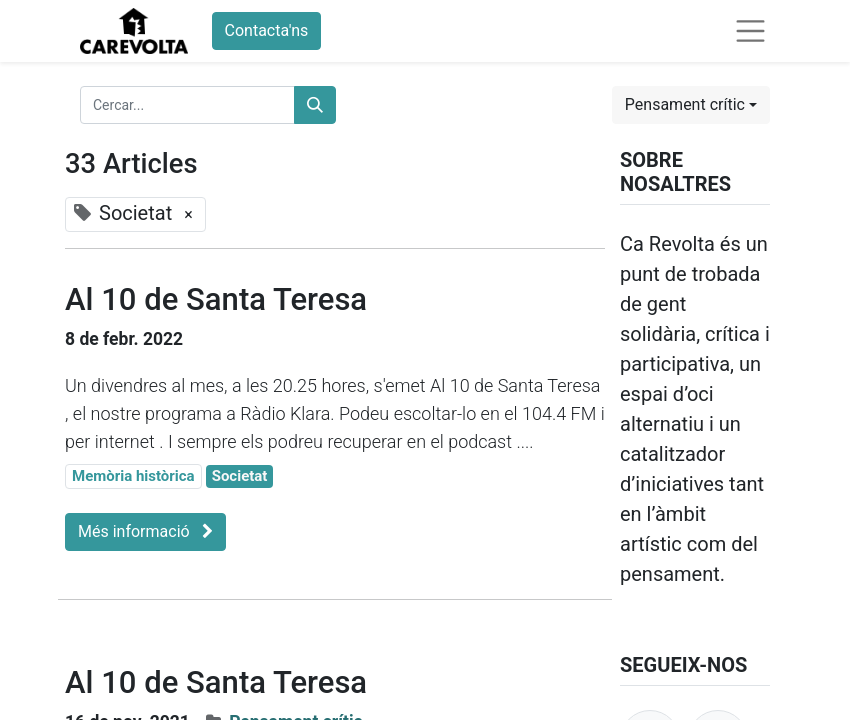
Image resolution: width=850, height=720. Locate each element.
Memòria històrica (133, 476)
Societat (240, 476)
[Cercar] (315, 105)
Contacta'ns (267, 30)
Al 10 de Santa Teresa (216, 299)
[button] (691, 105)
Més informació (145, 531)
